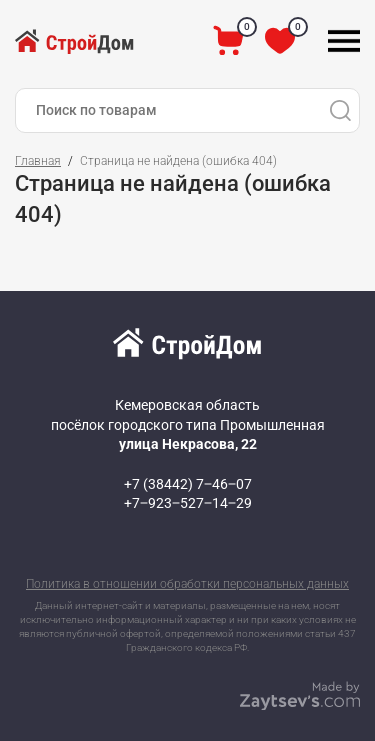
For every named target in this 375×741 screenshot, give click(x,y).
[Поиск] (340, 110)
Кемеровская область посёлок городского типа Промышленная (188, 424)
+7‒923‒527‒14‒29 (188, 503)
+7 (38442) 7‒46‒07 (188, 484)
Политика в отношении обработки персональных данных (187, 584)
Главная (38, 161)
